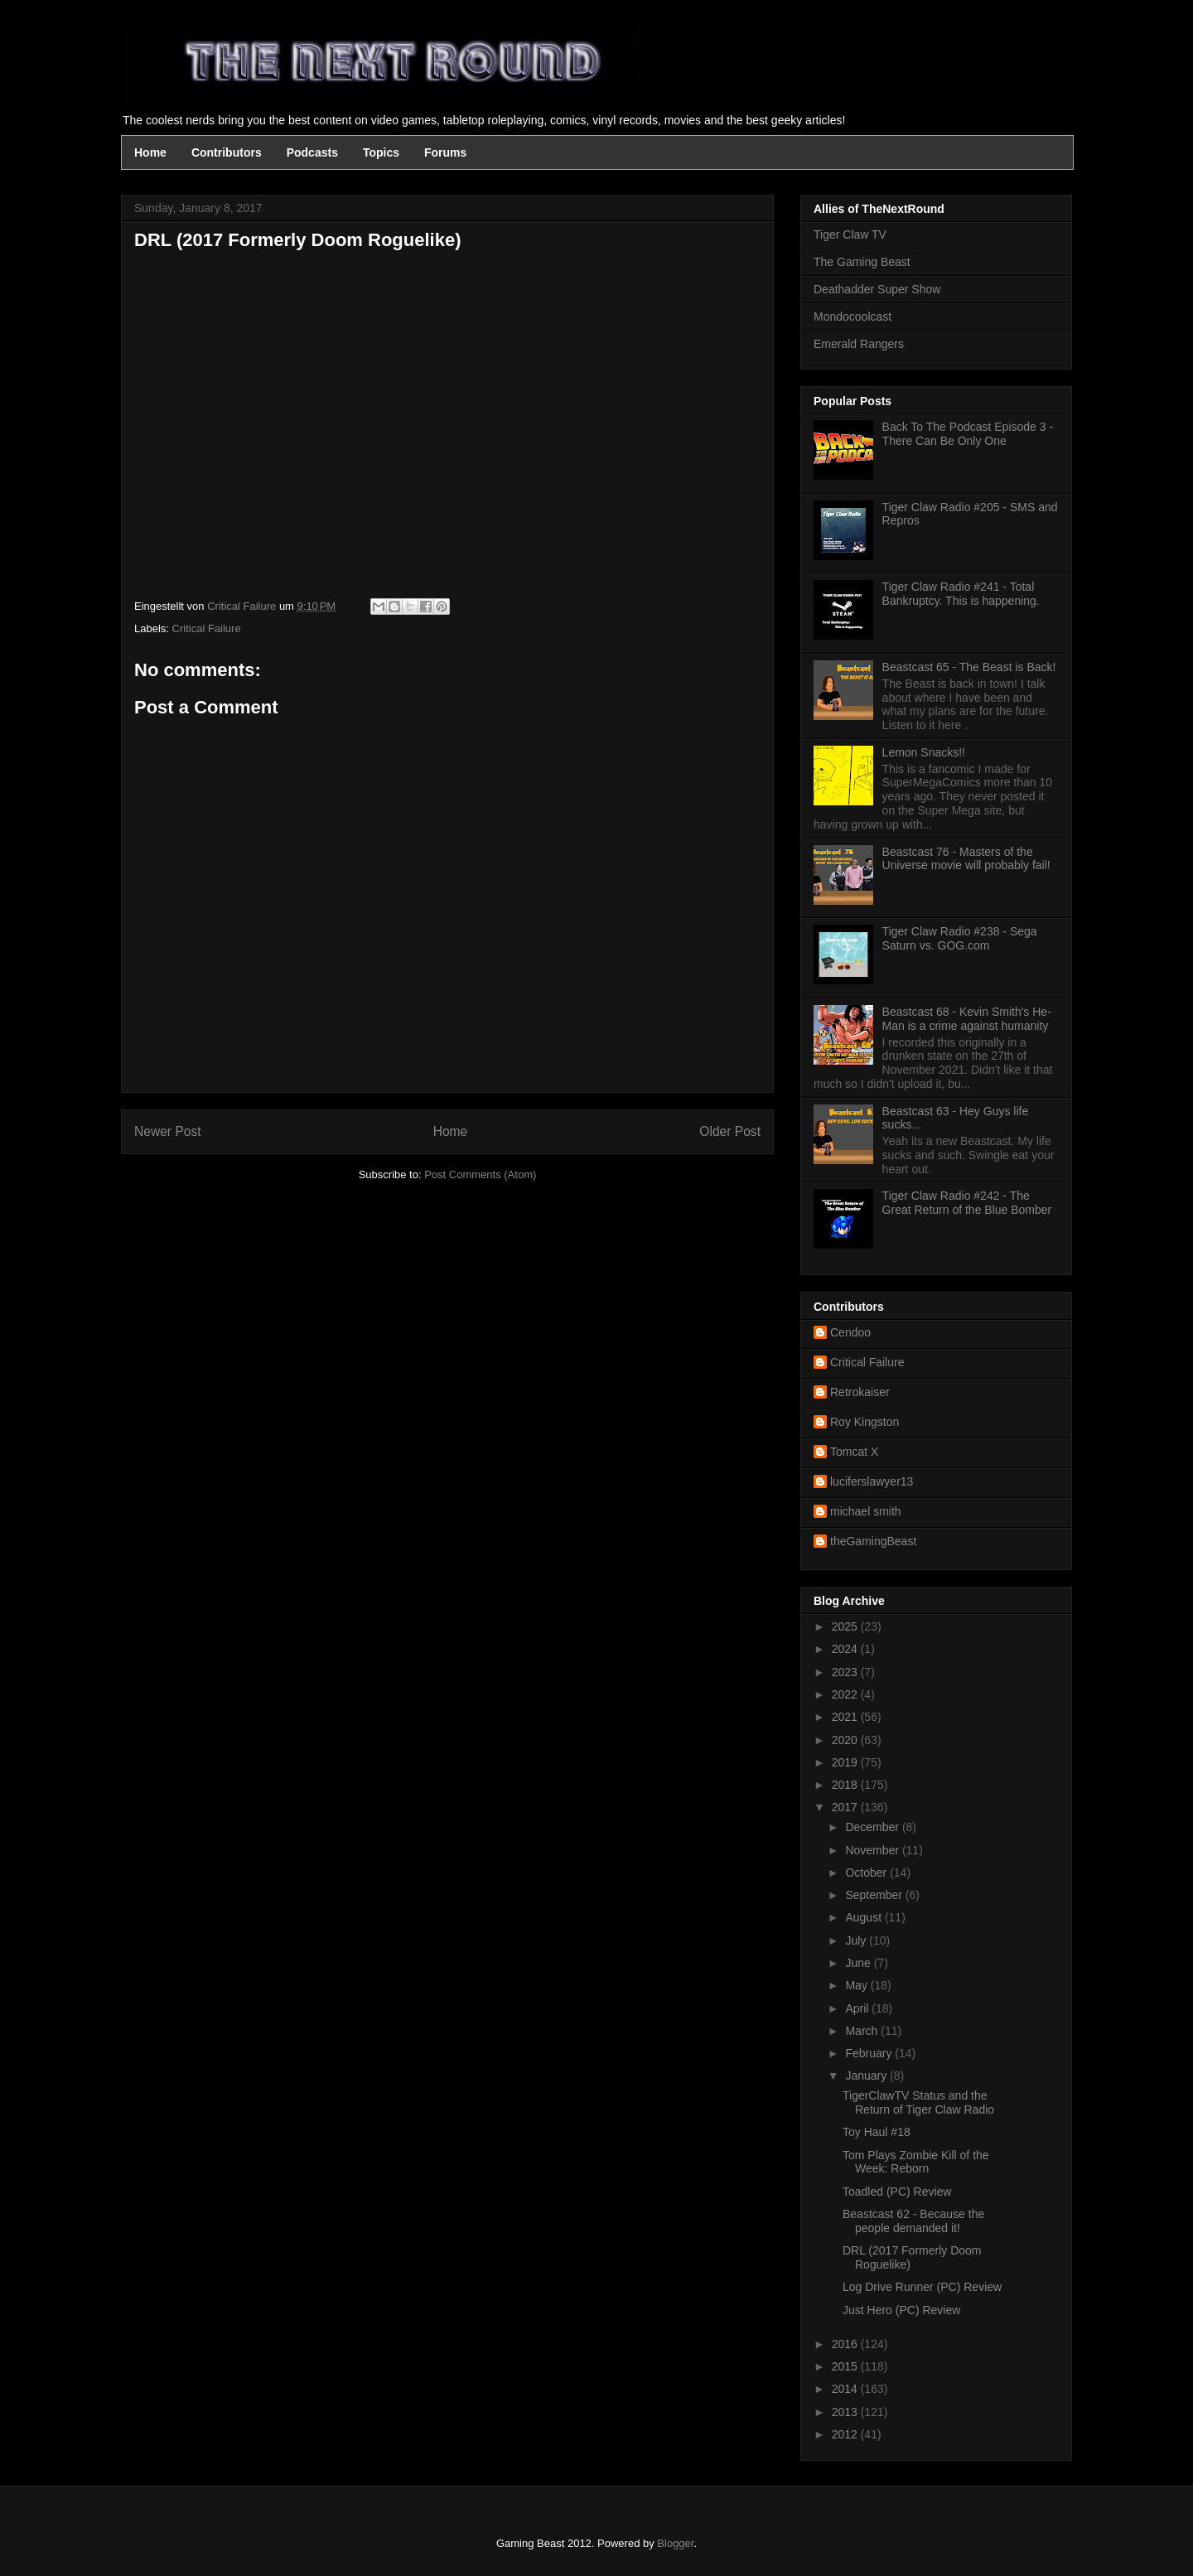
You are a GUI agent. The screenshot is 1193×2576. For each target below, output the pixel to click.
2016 (846, 2344)
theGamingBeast (873, 1541)
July (857, 1940)
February (870, 2053)
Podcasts (312, 152)
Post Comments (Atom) (480, 1174)
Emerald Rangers (859, 343)
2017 (846, 1807)
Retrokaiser (860, 1392)
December (873, 1827)
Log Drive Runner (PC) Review (922, 2286)
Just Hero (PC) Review (901, 2310)
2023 (846, 1672)
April (858, 2008)
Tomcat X (854, 1451)
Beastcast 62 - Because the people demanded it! (913, 2221)
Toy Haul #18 (876, 2132)
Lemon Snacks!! (923, 752)
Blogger (675, 2543)
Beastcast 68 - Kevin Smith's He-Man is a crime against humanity (966, 1018)
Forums (445, 152)
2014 (846, 2388)
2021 (846, 1716)
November (873, 1850)
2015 (846, 2366)
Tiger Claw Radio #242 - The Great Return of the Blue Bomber (967, 1202)
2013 (846, 2412)
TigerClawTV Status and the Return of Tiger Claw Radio (918, 2102)
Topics (381, 152)
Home (150, 152)
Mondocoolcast (852, 316)
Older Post (730, 1131)
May (857, 1985)
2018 (846, 1784)
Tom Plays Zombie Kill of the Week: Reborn (916, 2162)
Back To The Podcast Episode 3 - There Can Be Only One (968, 433)
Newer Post (167, 1131)
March (863, 2030)
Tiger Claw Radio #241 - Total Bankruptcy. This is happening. (961, 593)
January (867, 2075)
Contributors (226, 152)
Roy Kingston (864, 1421)
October (867, 1872)
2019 (846, 1762)
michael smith (865, 1511)
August (864, 1917)
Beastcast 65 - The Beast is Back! (969, 667)
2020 (846, 1740)
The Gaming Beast (862, 261)
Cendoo (850, 1332)
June (859, 1962)
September (875, 1895)
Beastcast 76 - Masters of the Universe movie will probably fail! (966, 858)
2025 (846, 1626)
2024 (846, 1648)
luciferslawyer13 (871, 1481)
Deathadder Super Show (877, 289)
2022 (846, 1694)
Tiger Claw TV (850, 234)
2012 (846, 2434)
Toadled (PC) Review (897, 2191)
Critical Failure (206, 628)
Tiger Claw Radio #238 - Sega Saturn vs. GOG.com (959, 938)
